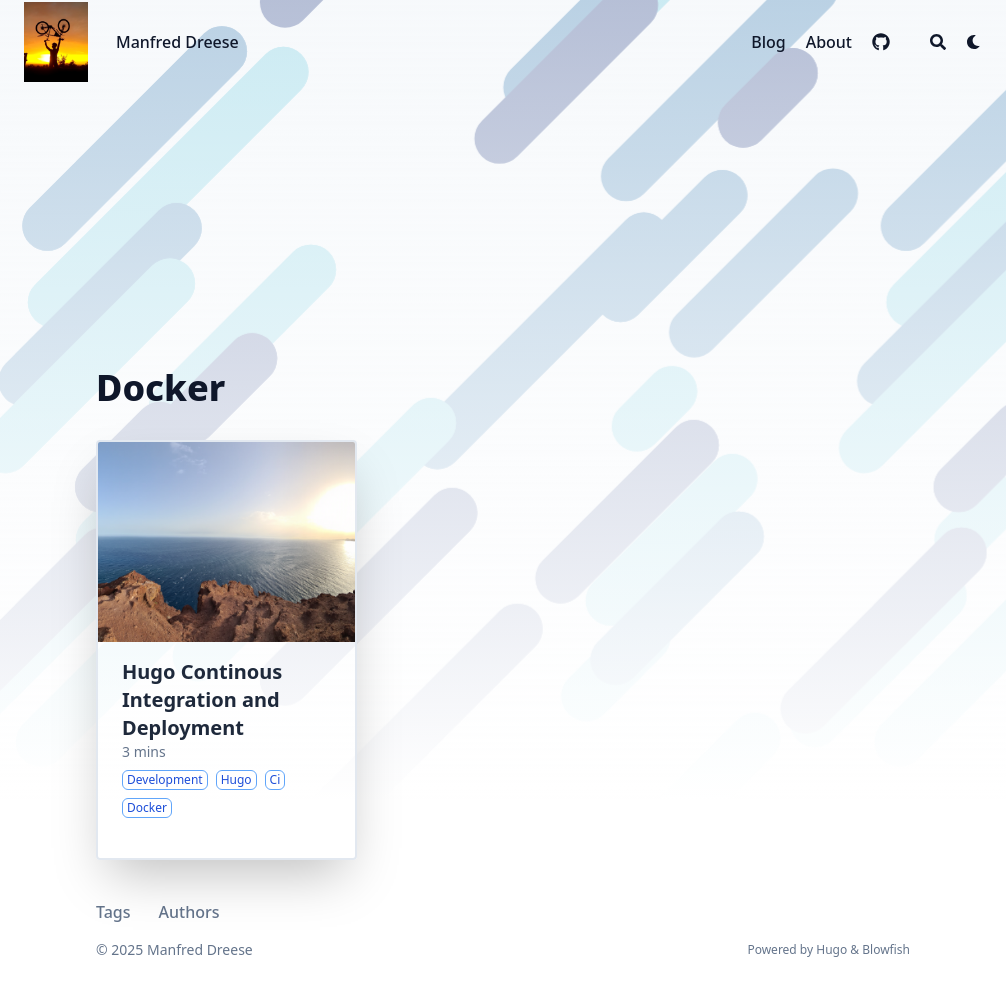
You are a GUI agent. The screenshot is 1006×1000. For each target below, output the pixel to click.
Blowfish (886, 949)
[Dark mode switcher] (974, 42)
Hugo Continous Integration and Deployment (202, 699)
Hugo (831, 949)
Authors (189, 912)
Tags (113, 912)
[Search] (938, 42)
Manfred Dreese (177, 42)
